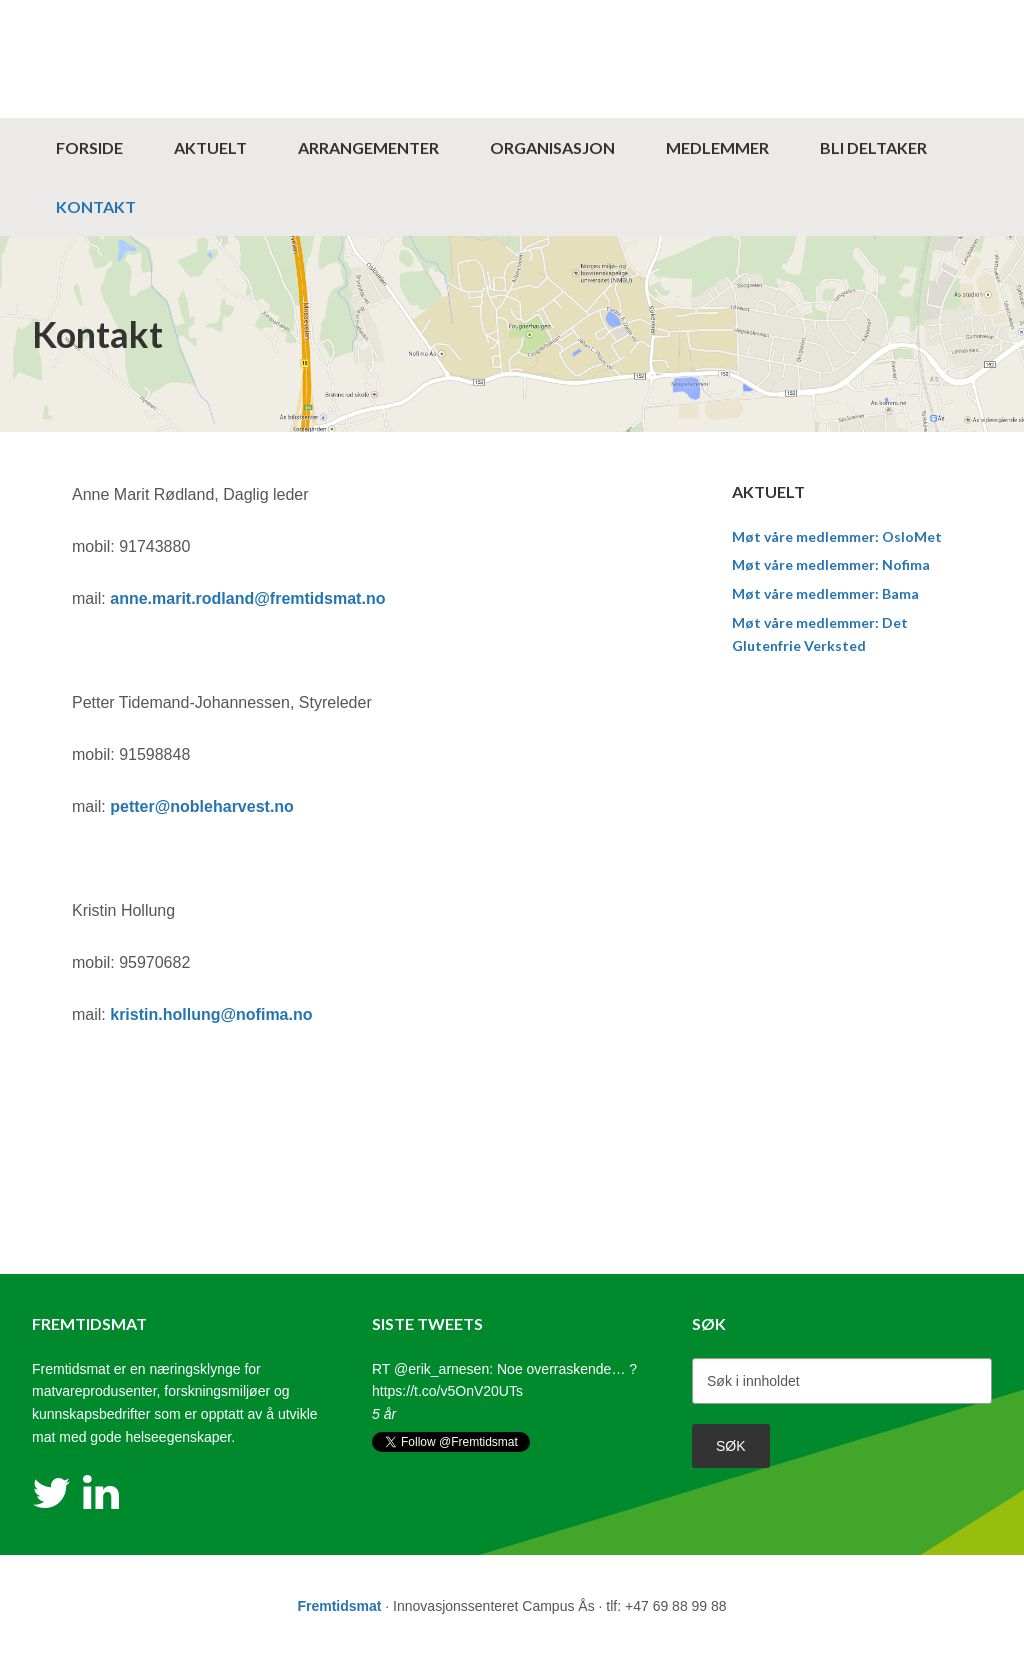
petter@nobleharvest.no (202, 806)
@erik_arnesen (441, 1369)
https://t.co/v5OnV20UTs (447, 1391)
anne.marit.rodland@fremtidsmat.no (247, 598)
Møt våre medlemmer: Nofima (831, 564)
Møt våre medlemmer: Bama (825, 593)
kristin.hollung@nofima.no (211, 1014)
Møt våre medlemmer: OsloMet (837, 536)
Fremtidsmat (512, 14)
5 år (384, 1414)
